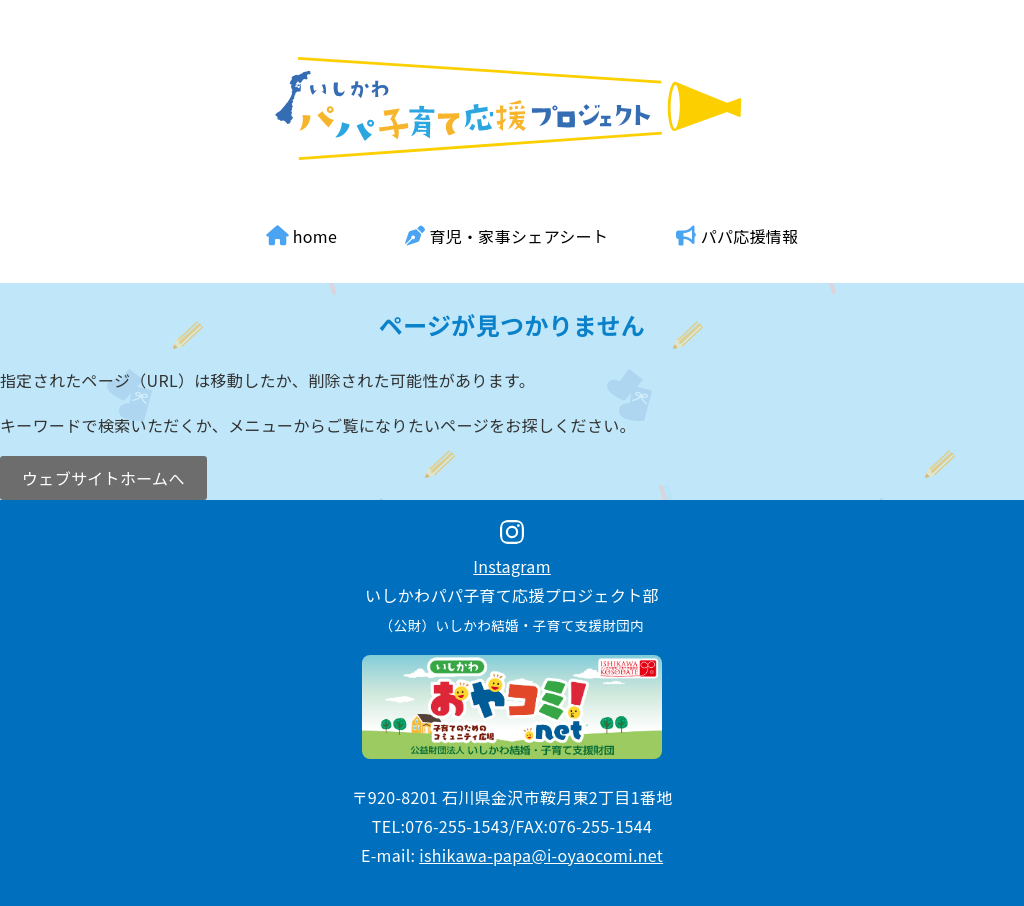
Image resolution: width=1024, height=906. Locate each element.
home (302, 236)
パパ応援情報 (737, 236)
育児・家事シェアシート (506, 236)
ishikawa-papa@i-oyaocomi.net (541, 855)
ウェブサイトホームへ (103, 478)
